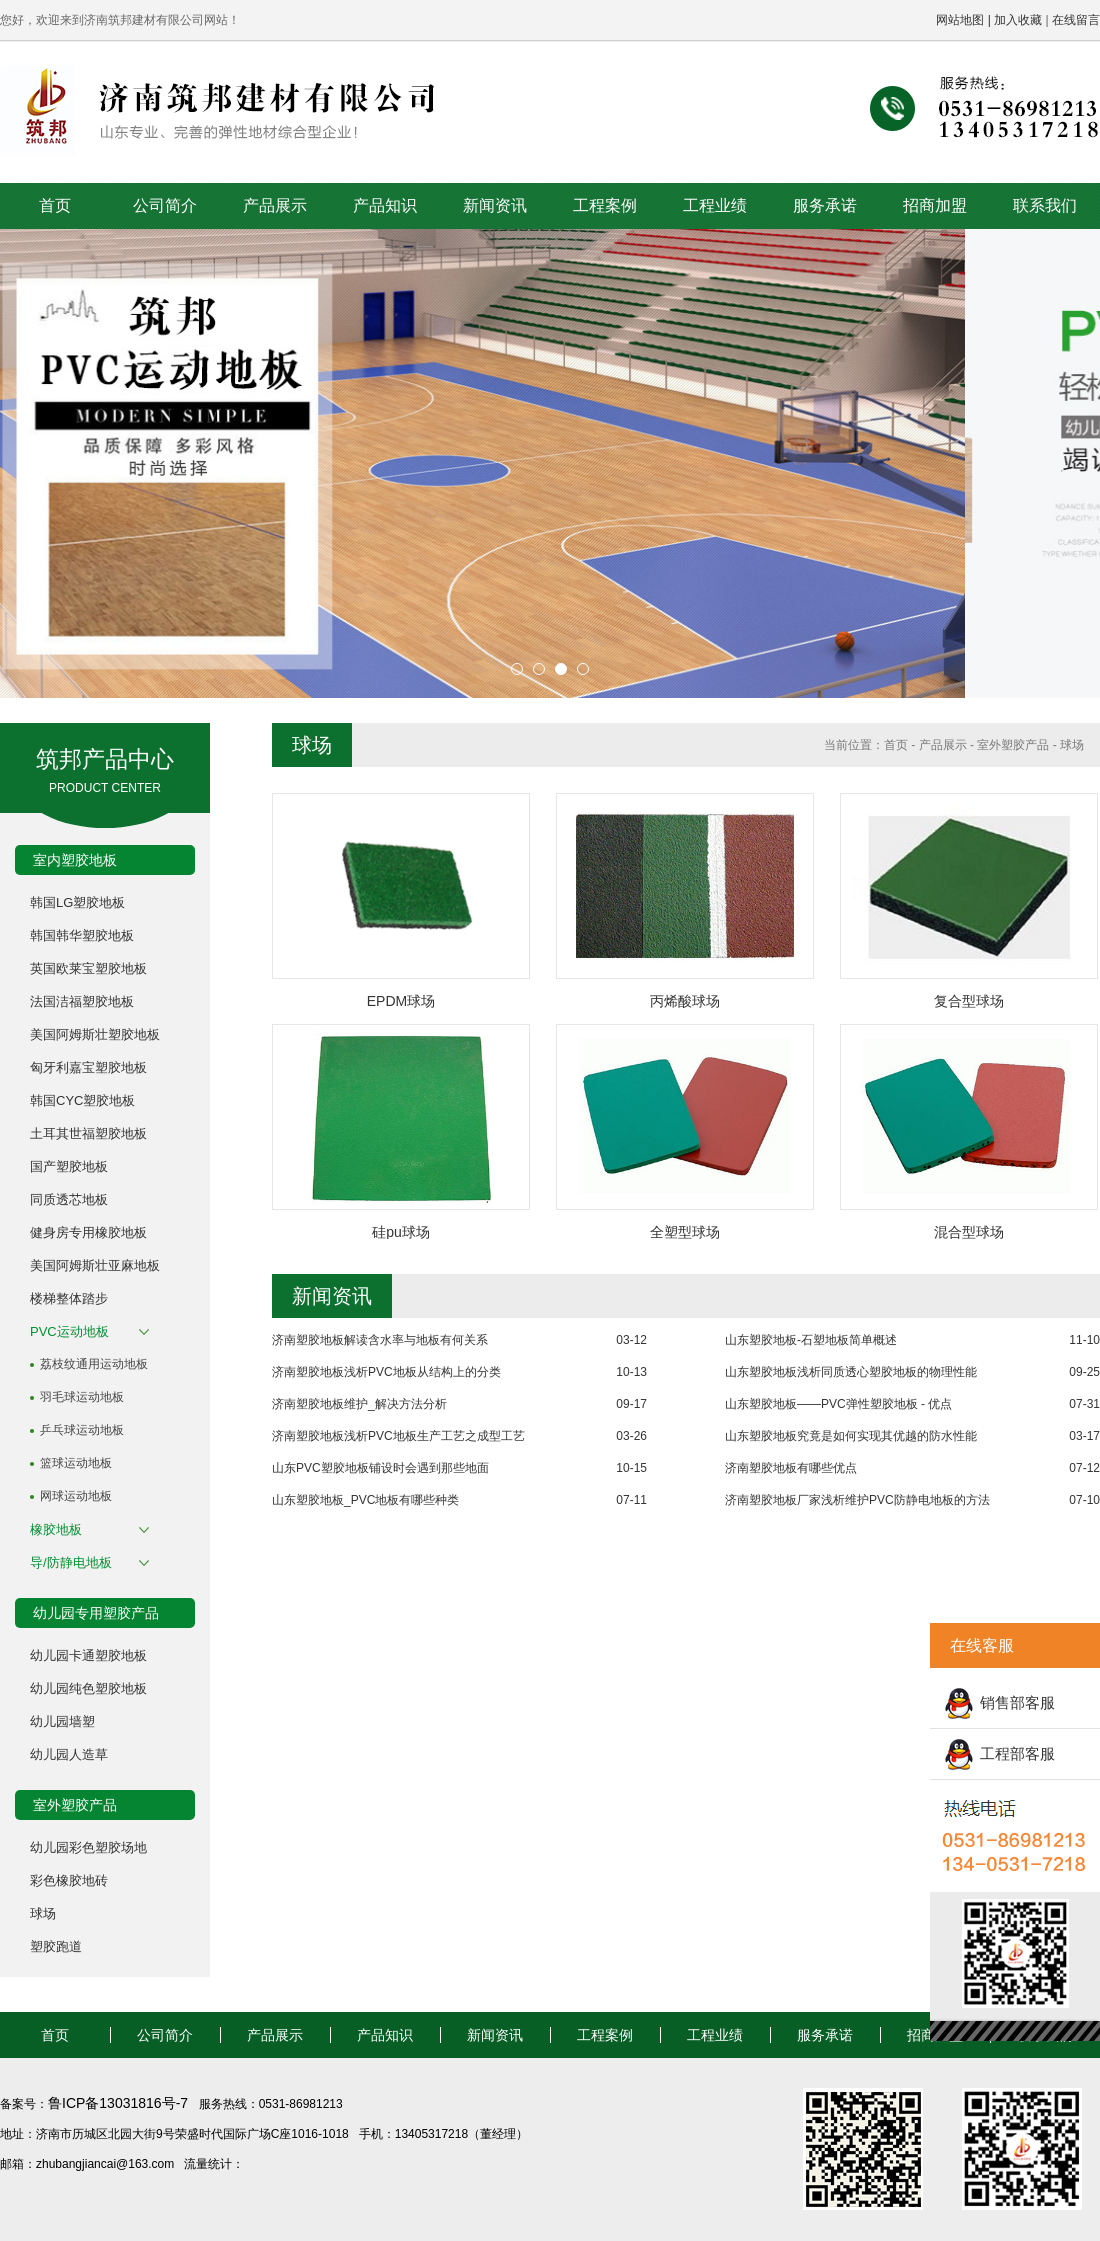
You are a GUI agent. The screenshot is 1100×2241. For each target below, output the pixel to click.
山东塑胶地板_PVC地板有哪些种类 (365, 1500)
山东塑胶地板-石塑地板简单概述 (811, 1340)
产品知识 (385, 205)
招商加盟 (935, 205)
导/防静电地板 (71, 1562)
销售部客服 (1017, 1702)
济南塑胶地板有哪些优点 (791, 1468)
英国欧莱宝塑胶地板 (88, 968)
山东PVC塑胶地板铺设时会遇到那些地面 (380, 1468)
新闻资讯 (495, 205)
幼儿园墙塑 (62, 1721)
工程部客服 (1017, 1753)
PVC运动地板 (69, 1331)
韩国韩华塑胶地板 (82, 935)
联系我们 (1045, 205)
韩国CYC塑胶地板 (82, 1100)
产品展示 (275, 205)
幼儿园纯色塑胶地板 (88, 1688)
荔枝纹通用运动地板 (94, 1364)
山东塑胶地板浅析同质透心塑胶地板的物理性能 (851, 1372)
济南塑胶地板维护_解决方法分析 (359, 1404)
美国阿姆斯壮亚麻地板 (95, 1265)
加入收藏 (1018, 20)
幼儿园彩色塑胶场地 (88, 1847)
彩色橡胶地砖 (69, 1880)
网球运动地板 (76, 1496)
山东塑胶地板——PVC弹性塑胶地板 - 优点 (838, 1404)
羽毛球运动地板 (82, 1397)
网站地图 (960, 20)
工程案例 (605, 205)
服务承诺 (825, 205)
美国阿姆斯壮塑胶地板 (95, 1034)
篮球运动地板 (76, 1463)
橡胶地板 (56, 1529)
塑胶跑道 (56, 1946)
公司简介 (165, 205)
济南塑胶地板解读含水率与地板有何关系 (380, 1340)
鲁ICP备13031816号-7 (120, 2103)
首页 (55, 205)
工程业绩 (715, 205)
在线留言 (1076, 20)
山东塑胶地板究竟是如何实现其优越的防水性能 (851, 1436)
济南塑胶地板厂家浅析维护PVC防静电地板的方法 (857, 1500)
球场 (43, 1913)
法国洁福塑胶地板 (82, 1001)
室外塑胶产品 (1013, 745)
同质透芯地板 (69, 1199)
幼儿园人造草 (69, 1754)
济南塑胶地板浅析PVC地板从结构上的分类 (386, 1372)
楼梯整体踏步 (69, 1298)
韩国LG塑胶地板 (77, 902)
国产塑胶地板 (69, 1166)
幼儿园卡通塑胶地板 (88, 1655)
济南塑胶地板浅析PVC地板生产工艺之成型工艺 (398, 1436)
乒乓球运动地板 (82, 1430)
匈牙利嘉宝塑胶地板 (88, 1067)
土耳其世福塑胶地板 (88, 1133)
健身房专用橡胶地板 (88, 1232)
